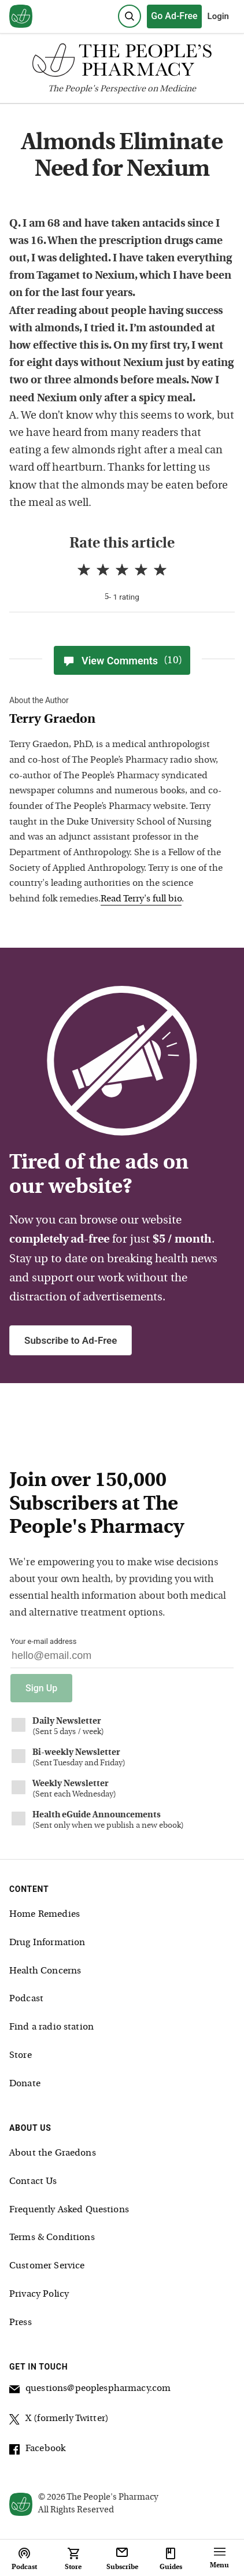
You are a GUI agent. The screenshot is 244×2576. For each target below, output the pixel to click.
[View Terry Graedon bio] (117, 720)
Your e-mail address (43, 1641)
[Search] (129, 16)
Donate (24, 2084)
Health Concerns (45, 1971)
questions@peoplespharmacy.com (90, 2390)
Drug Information (47, 1942)
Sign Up (41, 1688)
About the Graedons (52, 2153)
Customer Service (46, 2266)
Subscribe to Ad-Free (70, 1340)
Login (218, 16)
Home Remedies (44, 1914)
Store (20, 2055)
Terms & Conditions (52, 2237)
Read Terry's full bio (141, 899)
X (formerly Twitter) (59, 2420)
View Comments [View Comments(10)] (122, 660)
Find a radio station (51, 2027)
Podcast (26, 1999)
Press (20, 2322)
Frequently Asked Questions (69, 2210)
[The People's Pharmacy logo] (122, 62)
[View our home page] (20, 16)
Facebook (37, 2450)
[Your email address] (122, 1658)
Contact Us (33, 2181)
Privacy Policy (39, 2294)
